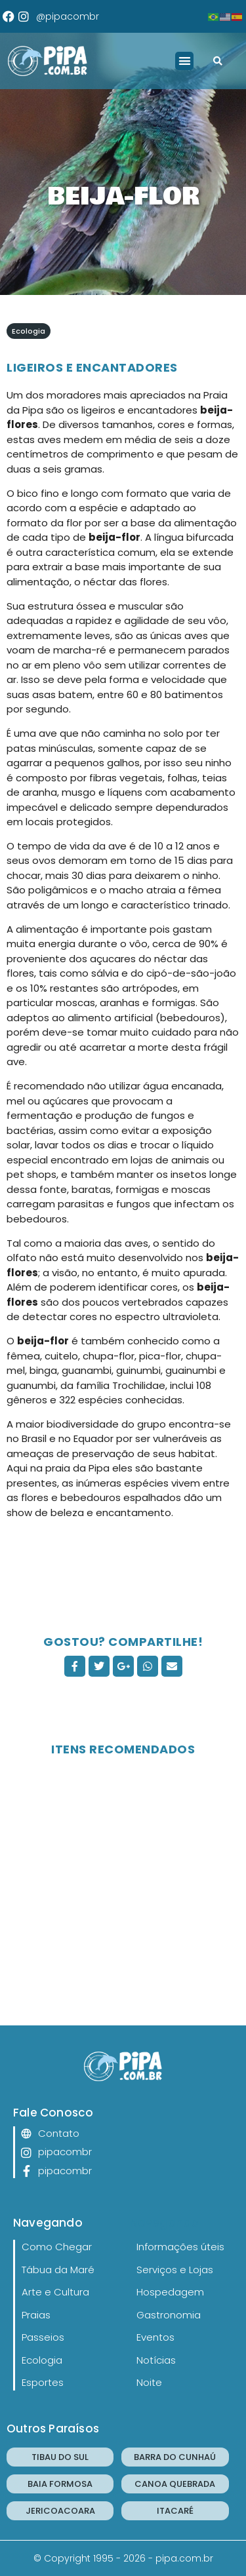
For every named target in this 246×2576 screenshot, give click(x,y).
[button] (184, 61)
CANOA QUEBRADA (174, 2484)
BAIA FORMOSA (60, 2484)
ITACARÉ (175, 2511)
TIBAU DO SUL (60, 2457)
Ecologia (28, 331)
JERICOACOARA (60, 2511)
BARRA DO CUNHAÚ (175, 2457)
